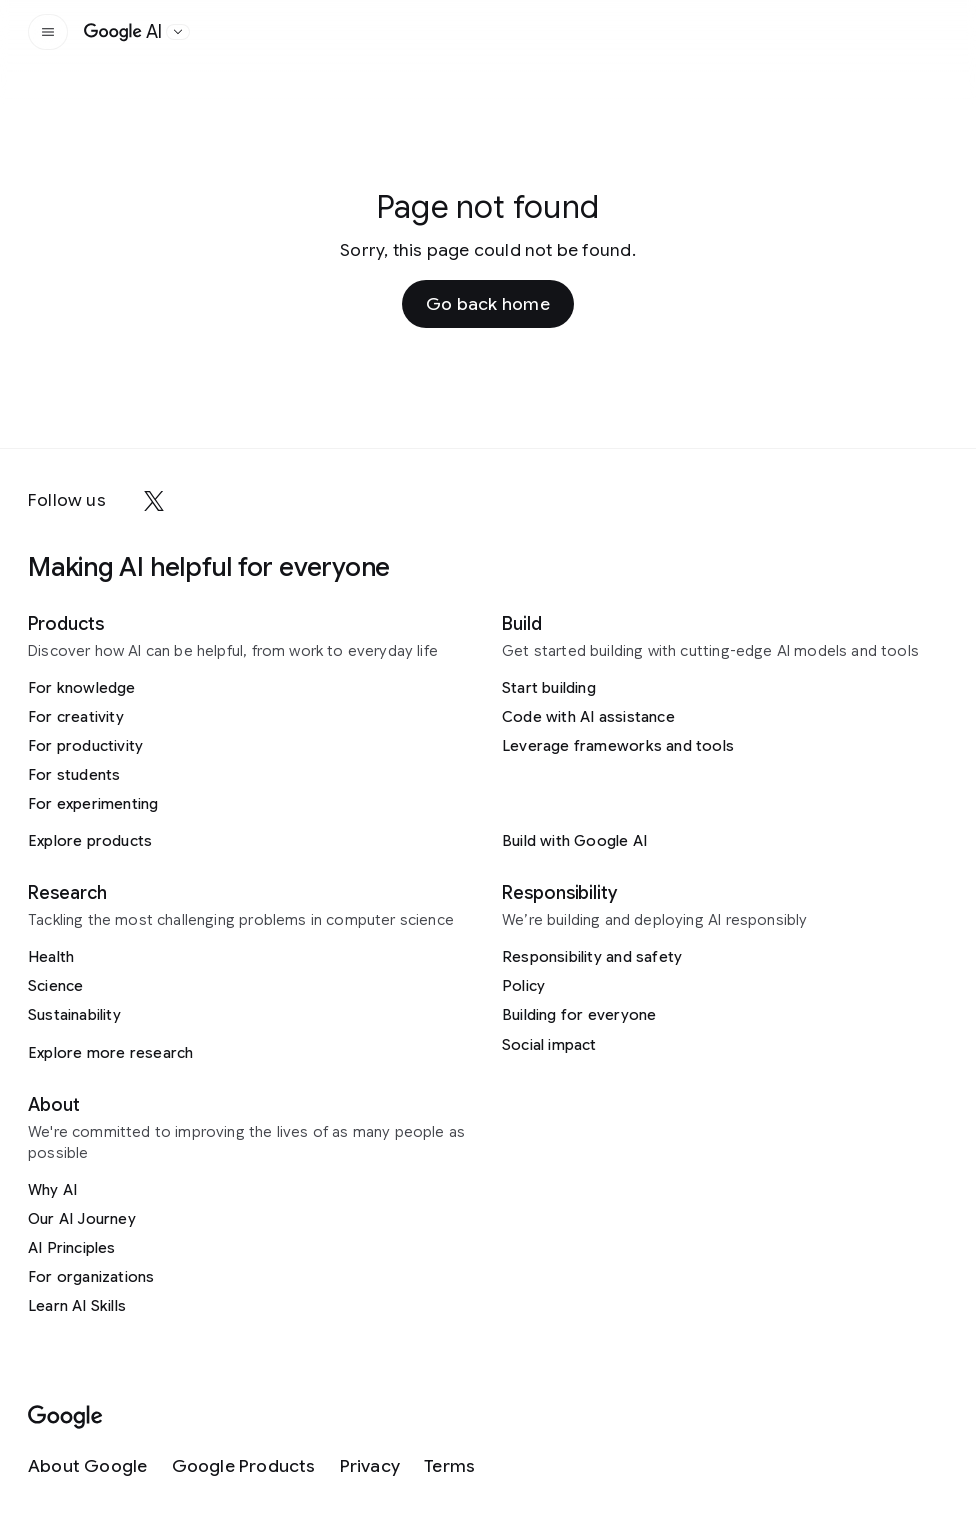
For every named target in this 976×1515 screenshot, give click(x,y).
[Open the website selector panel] (178, 32)
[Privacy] (370, 1466)
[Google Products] (244, 1466)
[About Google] (88, 1466)
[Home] (123, 32)
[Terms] (449, 1466)
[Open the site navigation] (48, 32)
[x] (154, 501)
